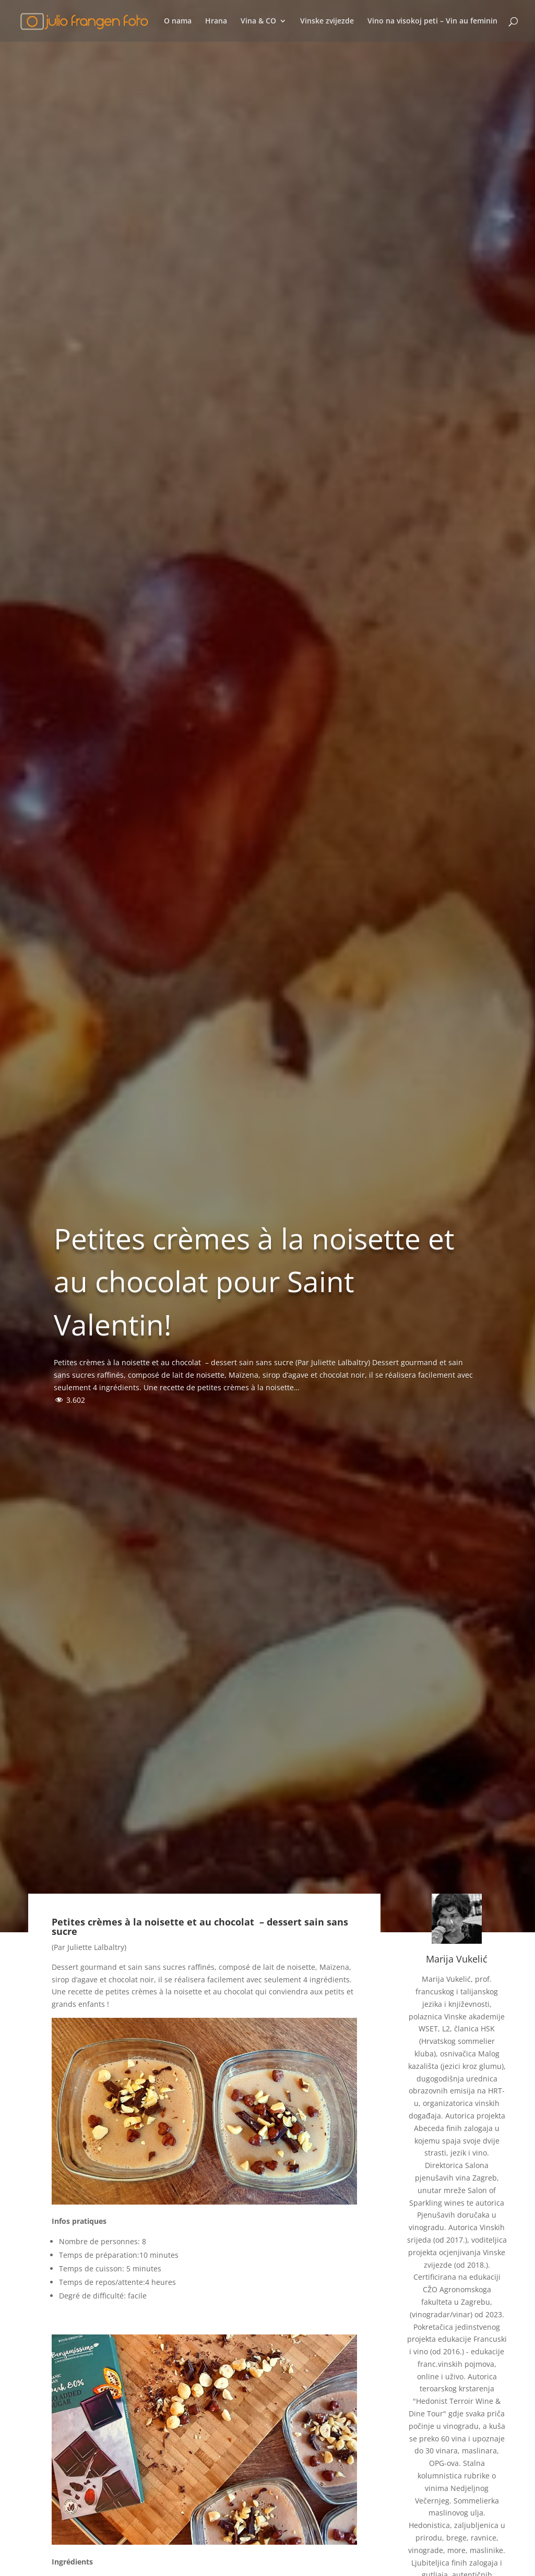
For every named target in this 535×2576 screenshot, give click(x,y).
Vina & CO (258, 21)
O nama (178, 21)
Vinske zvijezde (327, 21)
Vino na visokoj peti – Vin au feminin (432, 21)
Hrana (216, 21)
